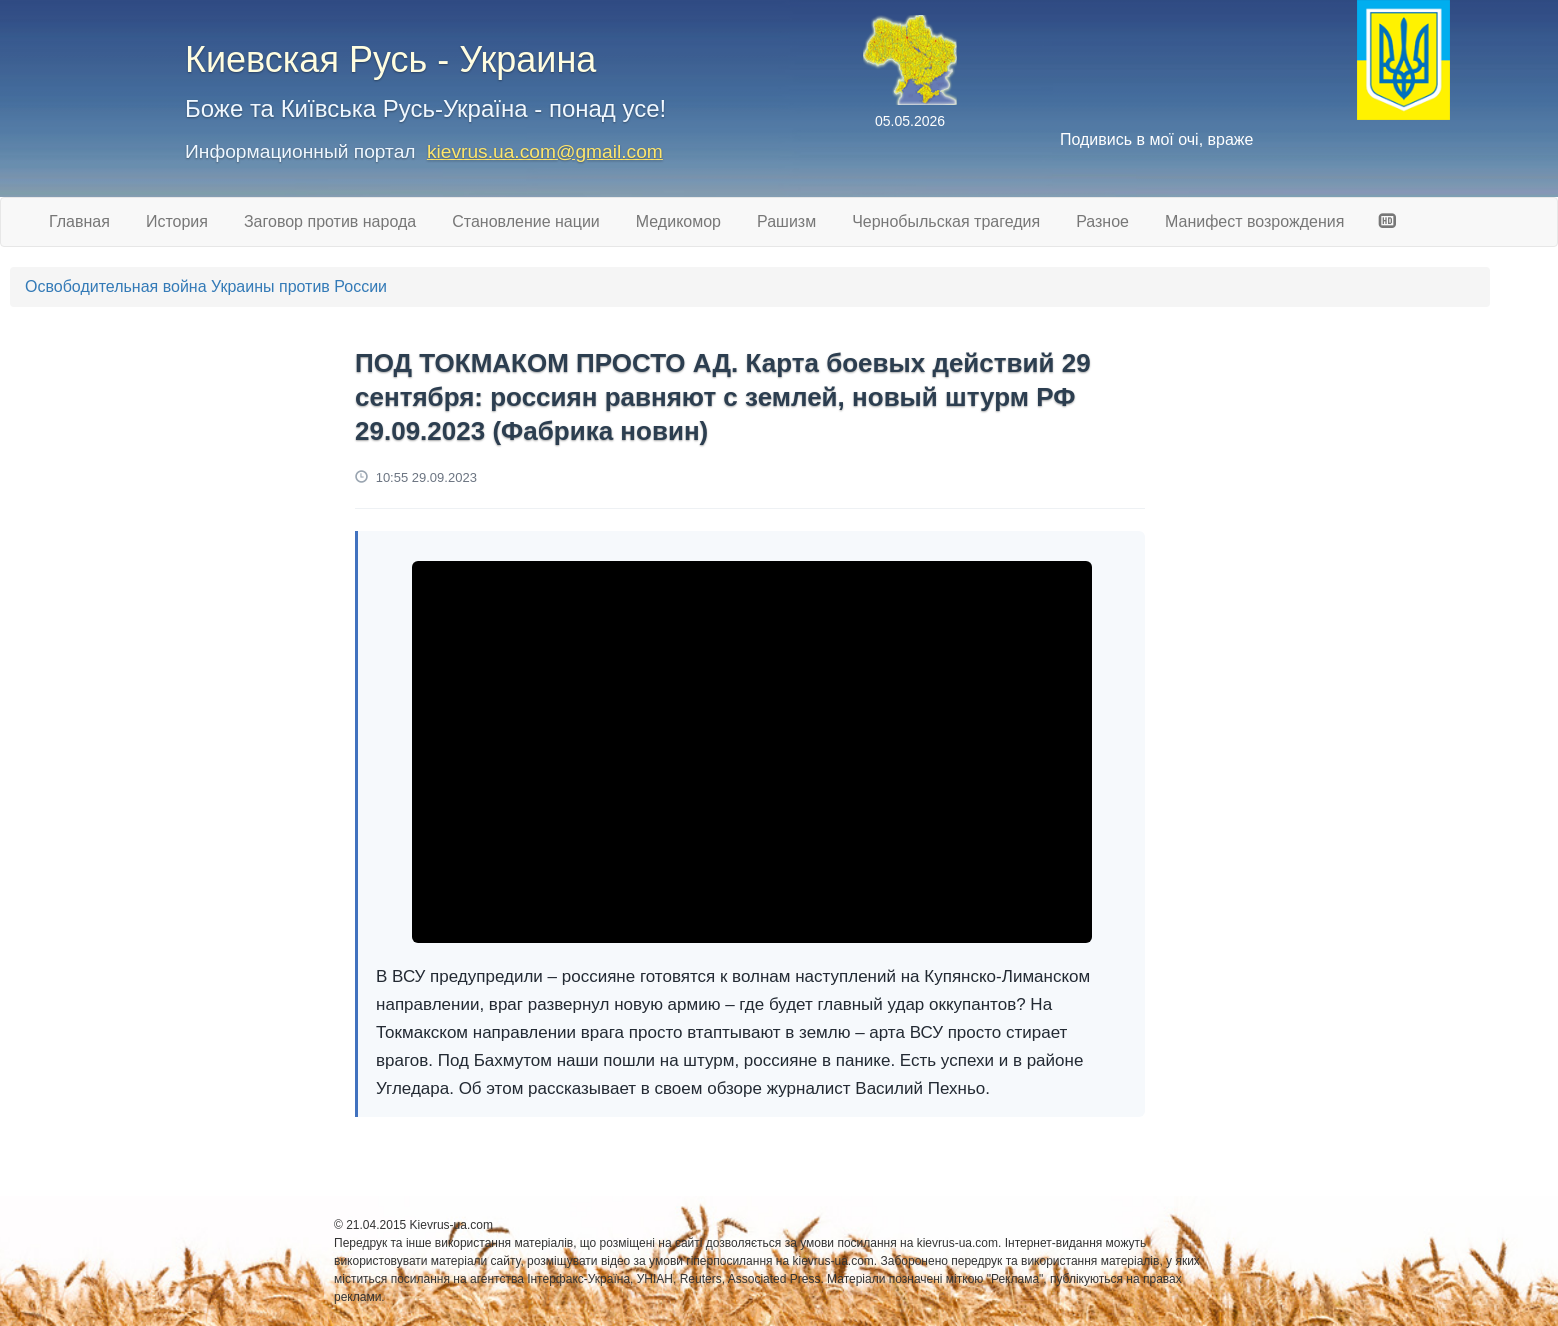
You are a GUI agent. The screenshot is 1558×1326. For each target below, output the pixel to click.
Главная (79, 221)
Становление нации (526, 221)
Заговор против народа (330, 221)
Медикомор (678, 221)
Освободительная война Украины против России (206, 286)
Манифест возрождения (1254, 221)
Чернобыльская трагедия (946, 221)
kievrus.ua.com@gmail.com (545, 151)
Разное (1102, 221)
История (177, 221)
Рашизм (786, 221)
